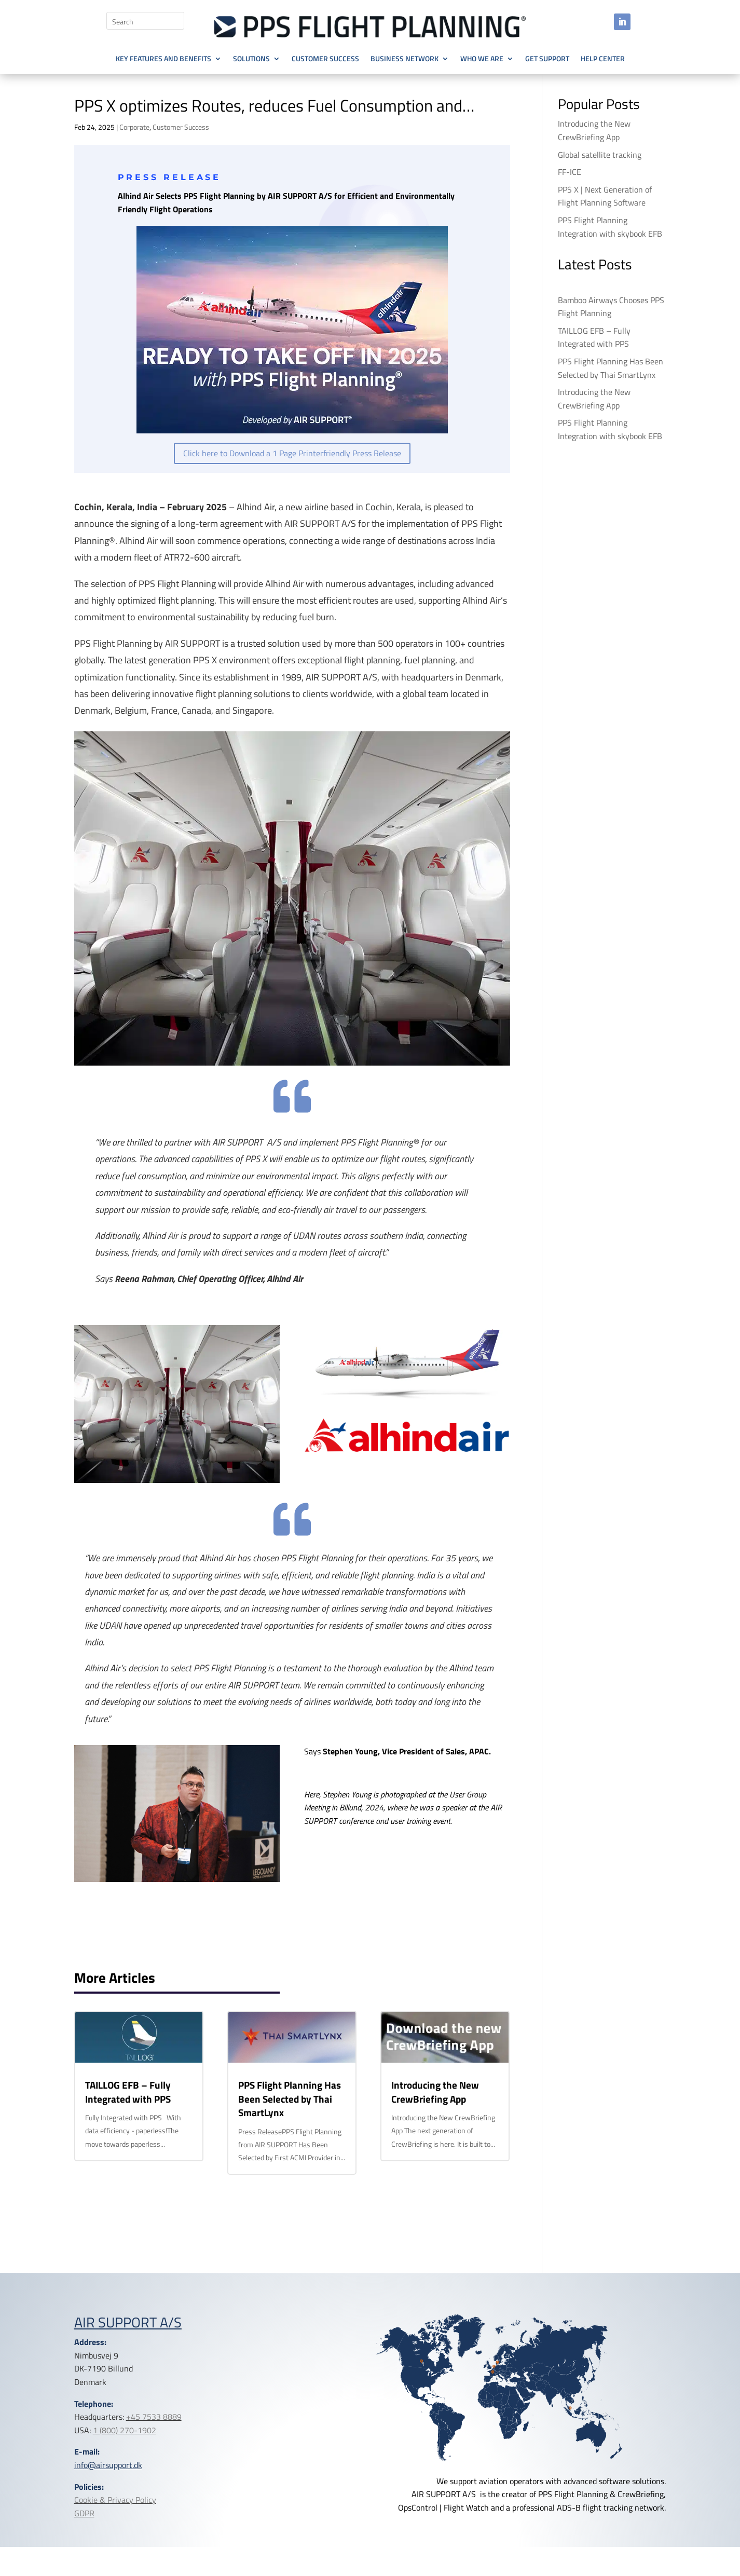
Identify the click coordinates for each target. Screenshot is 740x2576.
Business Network (404, 59)
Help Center (603, 59)
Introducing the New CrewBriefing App (435, 2091)
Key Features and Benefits (163, 59)
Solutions (251, 59)
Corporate (134, 126)
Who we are (481, 59)
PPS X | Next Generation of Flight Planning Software (605, 196)
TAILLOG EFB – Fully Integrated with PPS (128, 2091)
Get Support (547, 59)
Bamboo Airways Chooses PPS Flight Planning (611, 307)
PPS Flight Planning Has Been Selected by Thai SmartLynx (289, 2098)
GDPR (84, 2513)
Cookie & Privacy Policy (115, 2499)
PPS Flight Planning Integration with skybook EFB (610, 227)
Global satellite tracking (599, 154)
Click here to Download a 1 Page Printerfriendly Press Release (292, 453)
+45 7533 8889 (154, 2416)
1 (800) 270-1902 (124, 2430)
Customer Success (325, 59)
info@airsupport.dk (108, 2465)
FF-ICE (569, 172)
